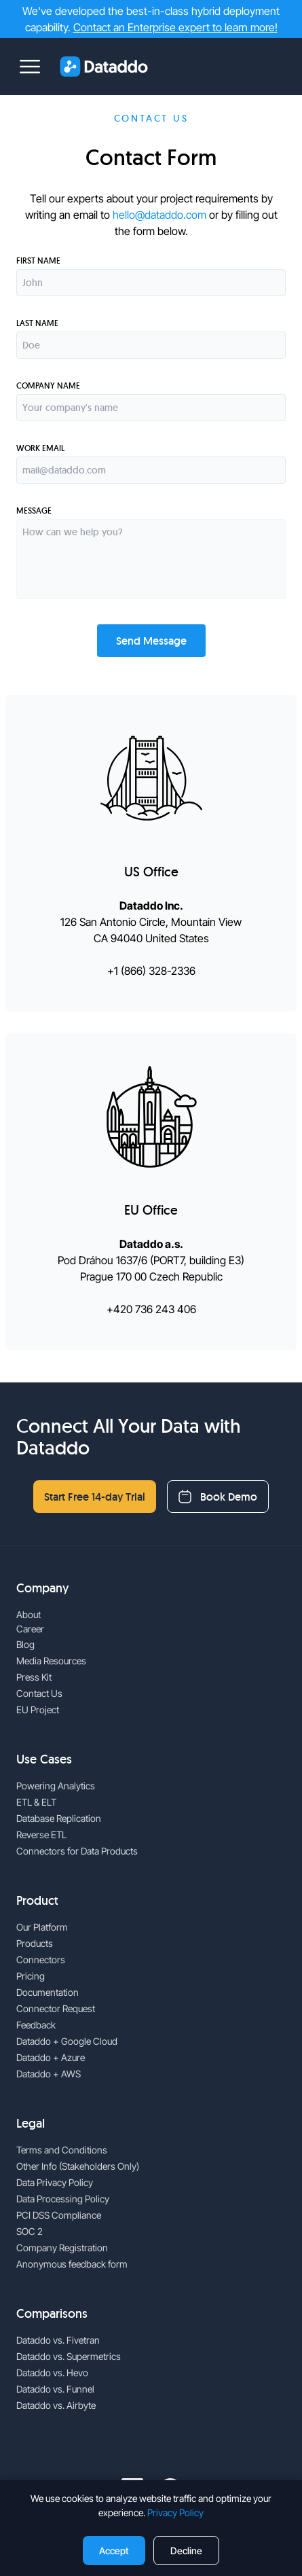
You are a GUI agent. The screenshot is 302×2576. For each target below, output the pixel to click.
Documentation (47, 1992)
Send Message (151, 641)
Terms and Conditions (61, 2149)
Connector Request (55, 2008)
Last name (37, 323)
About (28, 1614)
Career (30, 1628)
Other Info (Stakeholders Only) (77, 2166)
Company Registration (62, 2247)
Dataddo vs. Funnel (55, 2389)
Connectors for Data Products (77, 1851)
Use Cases (44, 1759)
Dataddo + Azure (50, 2057)
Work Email (40, 448)
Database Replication (58, 1818)
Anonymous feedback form (72, 2264)
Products (34, 1943)
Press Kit (34, 1677)
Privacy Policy (175, 2512)
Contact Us (39, 1693)
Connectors (40, 1959)
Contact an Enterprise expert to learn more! (175, 27)
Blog (25, 1644)
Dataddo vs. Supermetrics (68, 2356)
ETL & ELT (36, 1802)
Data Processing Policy (62, 2198)
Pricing (30, 1976)
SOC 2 (29, 2231)
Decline (186, 2550)
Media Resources (51, 1660)
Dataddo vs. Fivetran (58, 2340)
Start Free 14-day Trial (94, 1497)
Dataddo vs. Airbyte (56, 2405)
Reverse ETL (41, 1834)
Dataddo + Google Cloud (66, 2041)
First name (38, 260)
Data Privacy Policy (54, 2182)
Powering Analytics (55, 1785)
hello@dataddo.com (159, 214)
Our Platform (42, 1927)
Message (34, 510)
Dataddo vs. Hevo (52, 2372)
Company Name (48, 385)
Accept (114, 2550)
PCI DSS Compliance (58, 2215)
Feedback (36, 2025)
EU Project (37, 1709)
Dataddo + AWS (48, 2073)
